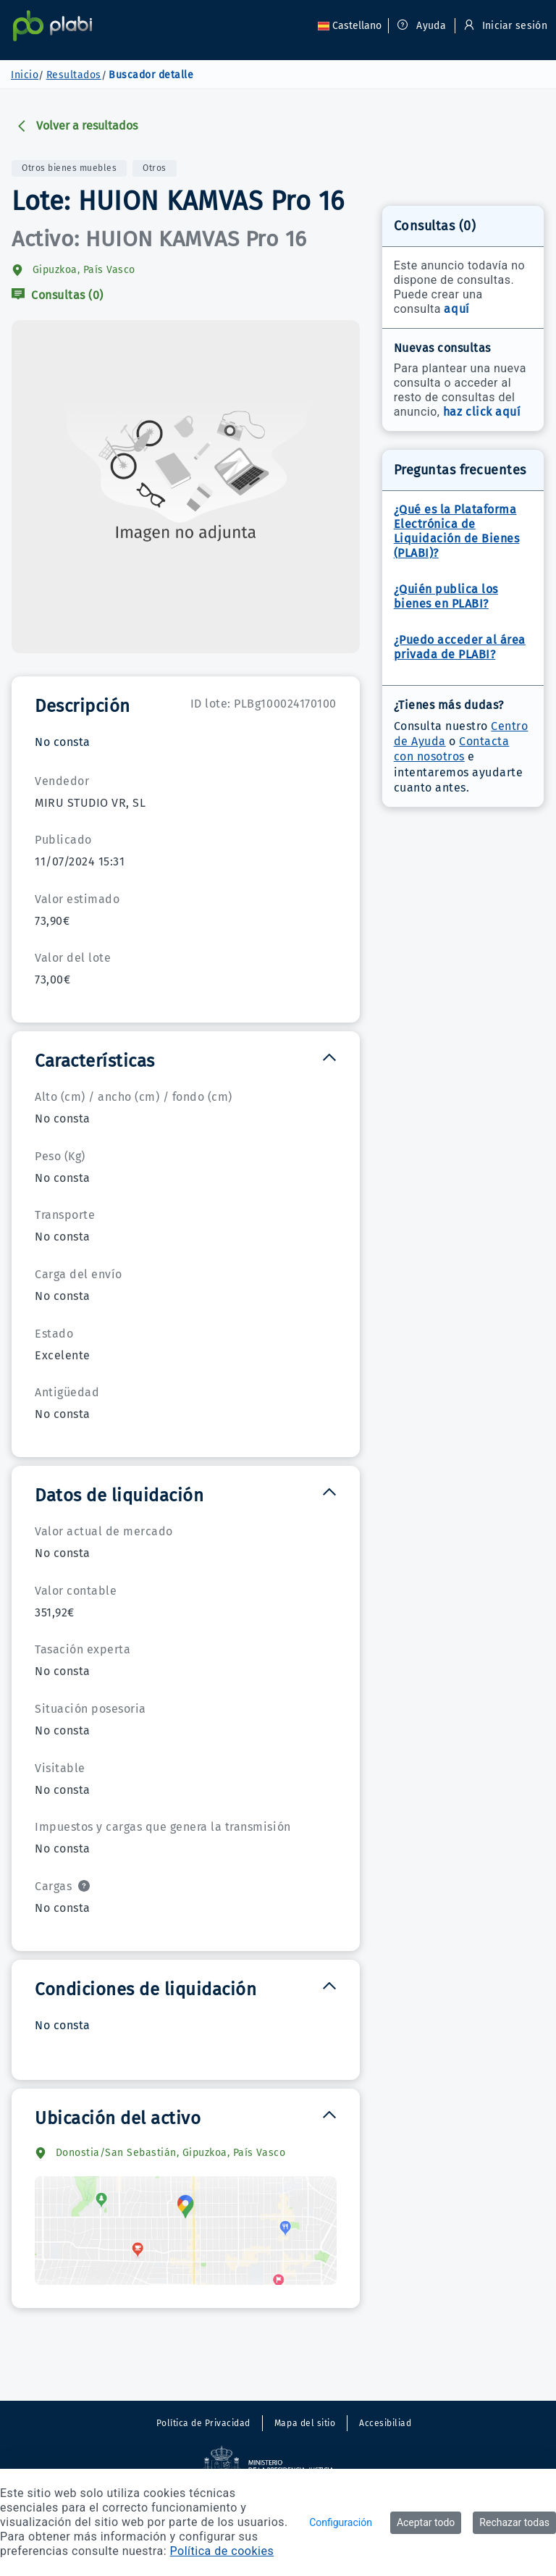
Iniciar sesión (503, 26)
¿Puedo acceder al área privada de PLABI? (460, 647)
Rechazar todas (514, 2522)
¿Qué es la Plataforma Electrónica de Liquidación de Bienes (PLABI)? (457, 531)
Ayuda (421, 26)
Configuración (340, 2522)
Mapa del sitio (304, 2423)
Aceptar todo (426, 2522)
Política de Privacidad (203, 2423)
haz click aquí (482, 412)
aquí (456, 309)
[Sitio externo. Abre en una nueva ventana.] (278, 2465)
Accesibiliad (385, 2423)
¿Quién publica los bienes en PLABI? (446, 596)
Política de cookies (222, 2551)
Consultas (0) (58, 295)
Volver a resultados (77, 126)
